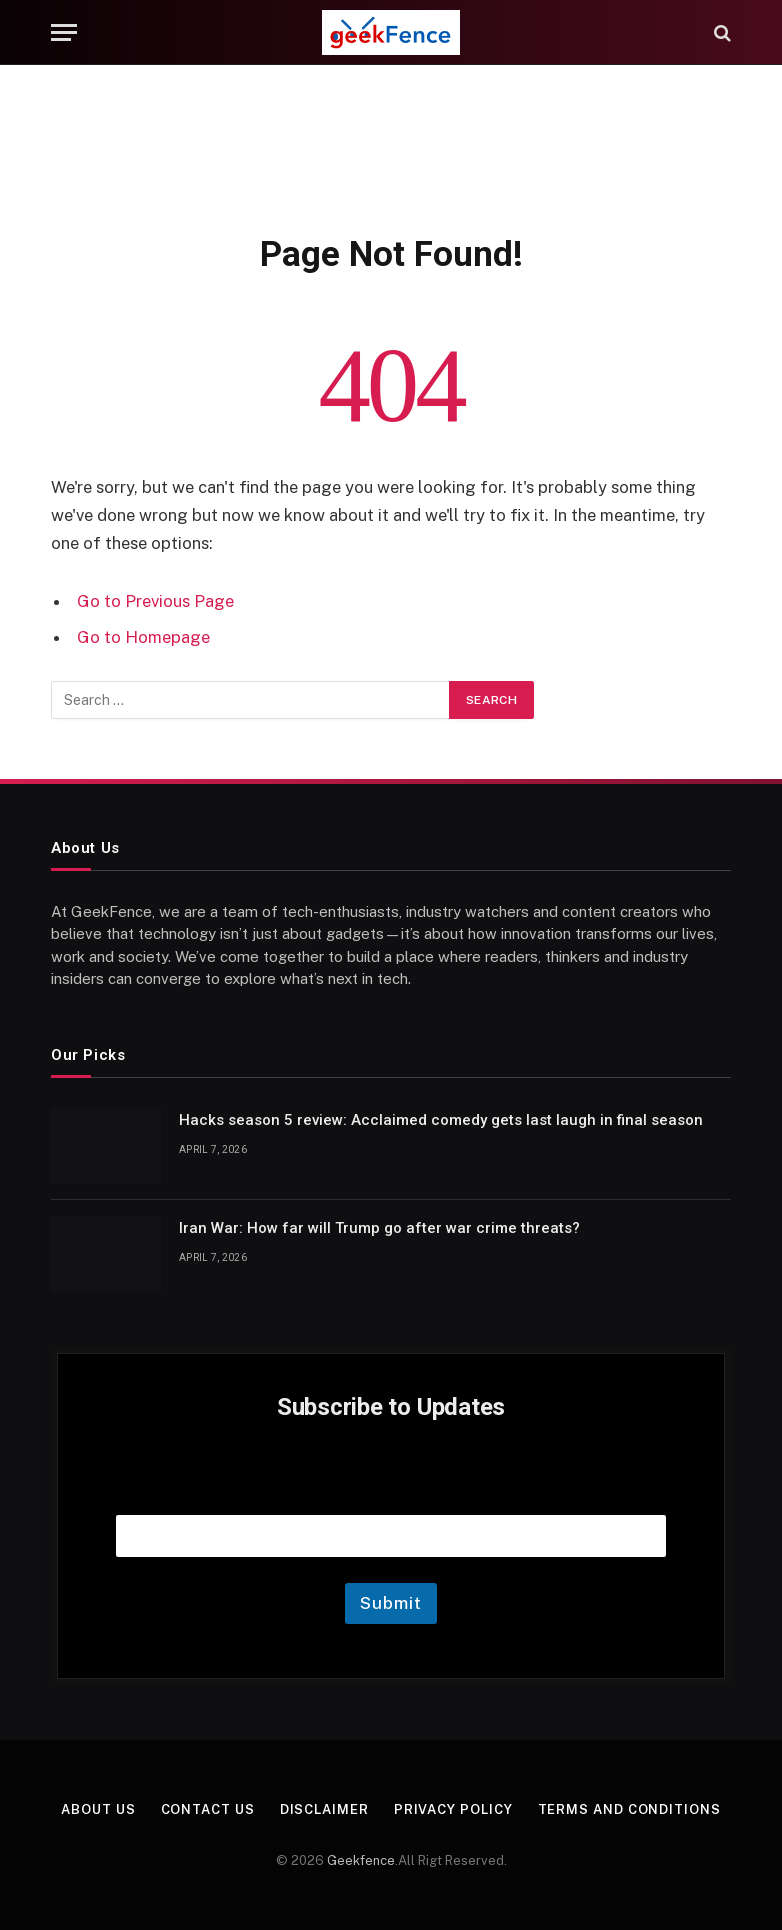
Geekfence (361, 1860)
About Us (98, 1809)
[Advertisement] (391, 145)
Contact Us (208, 1809)
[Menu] (64, 32)
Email (391, 1489)
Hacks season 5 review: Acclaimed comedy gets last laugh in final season (441, 1120)
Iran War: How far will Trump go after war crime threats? (379, 1228)
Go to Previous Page (155, 601)
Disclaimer (324, 1809)
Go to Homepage (143, 637)
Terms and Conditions (629, 1809)
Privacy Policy (453, 1809)
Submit (390, 1603)
